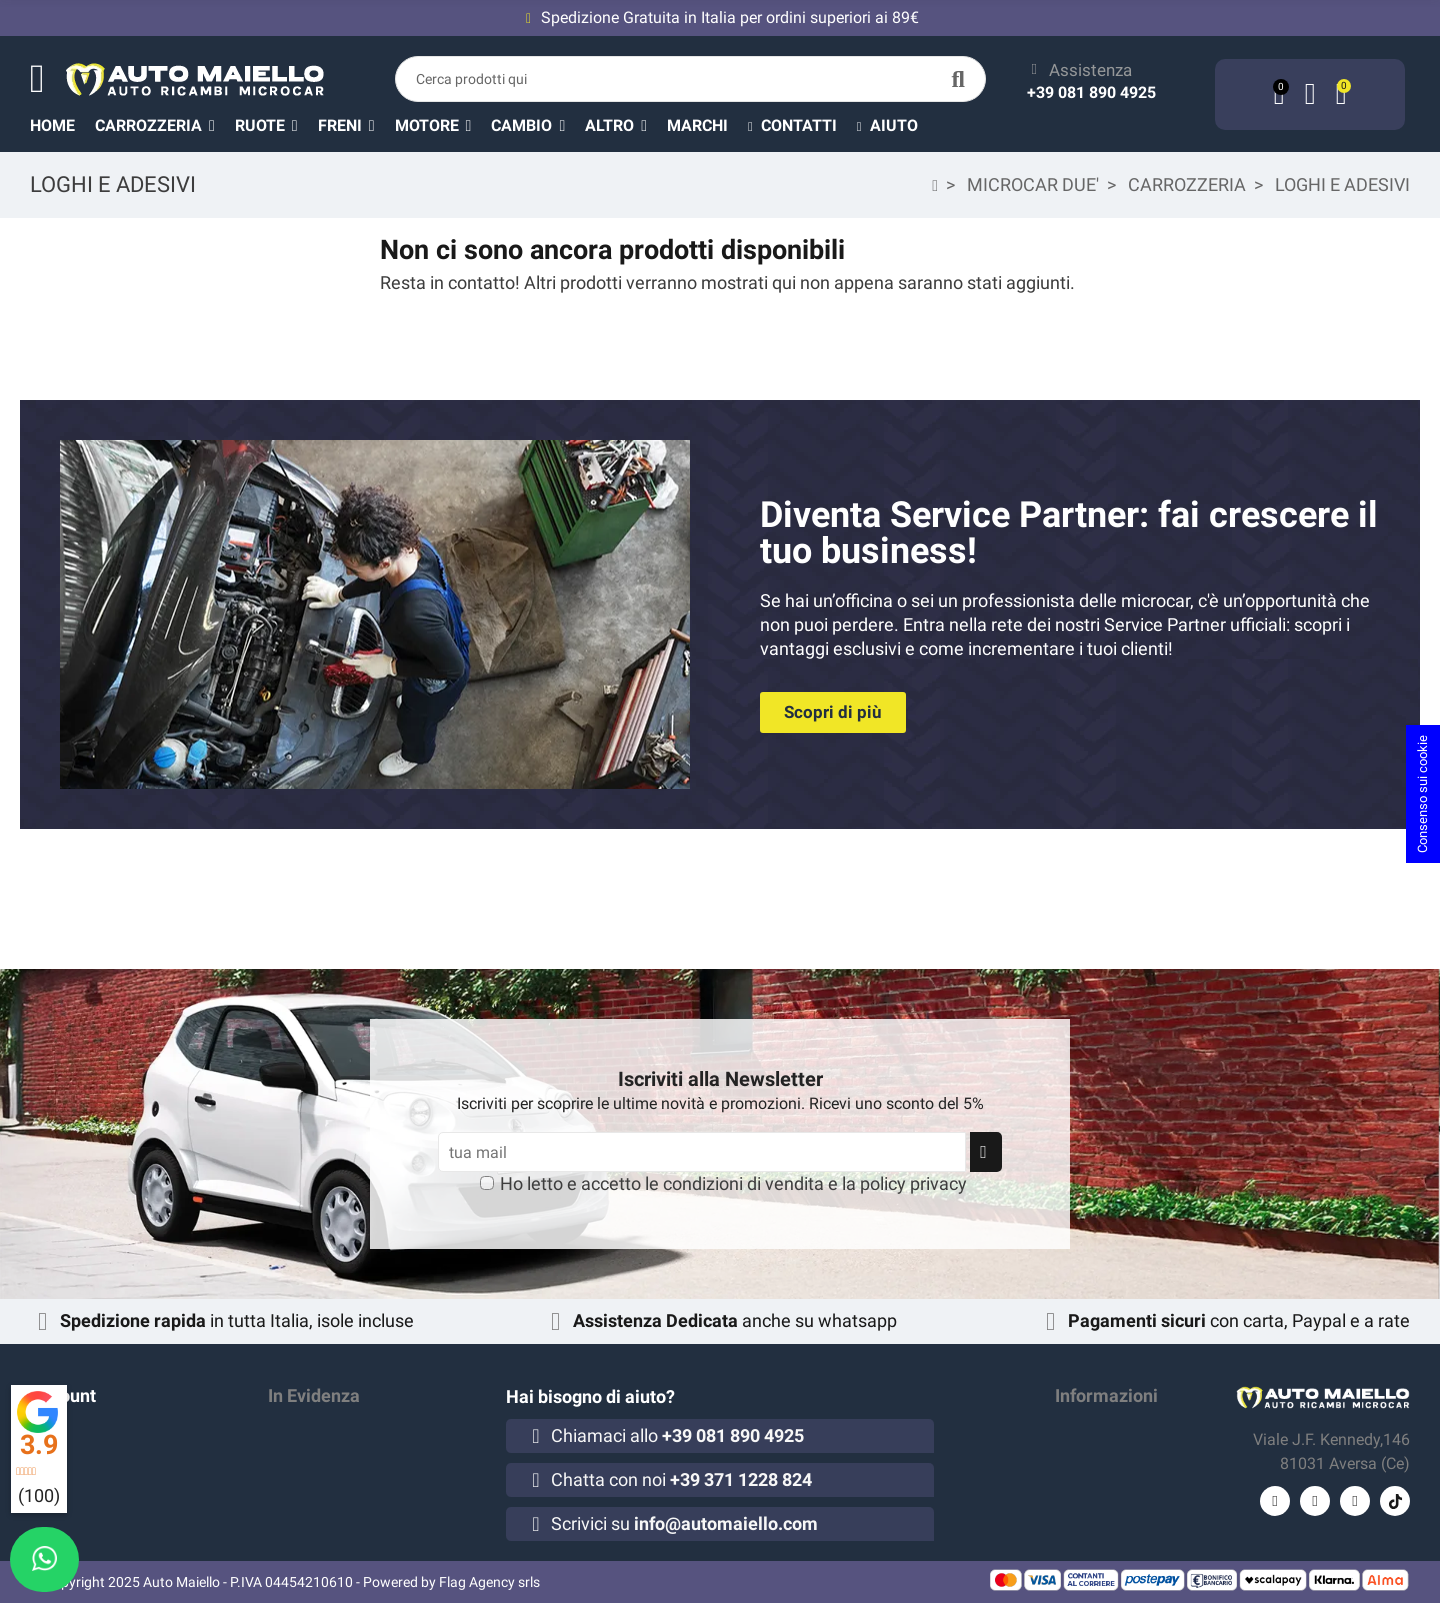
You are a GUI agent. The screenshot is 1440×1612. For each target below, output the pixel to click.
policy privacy (913, 1183)
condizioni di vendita (743, 1183)
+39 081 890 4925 (1091, 92)
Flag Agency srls (489, 1591)
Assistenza (1090, 70)
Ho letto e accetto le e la (733, 1183)
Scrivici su (684, 1523)
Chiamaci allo (677, 1435)
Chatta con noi (681, 1479)
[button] (626, 125)
